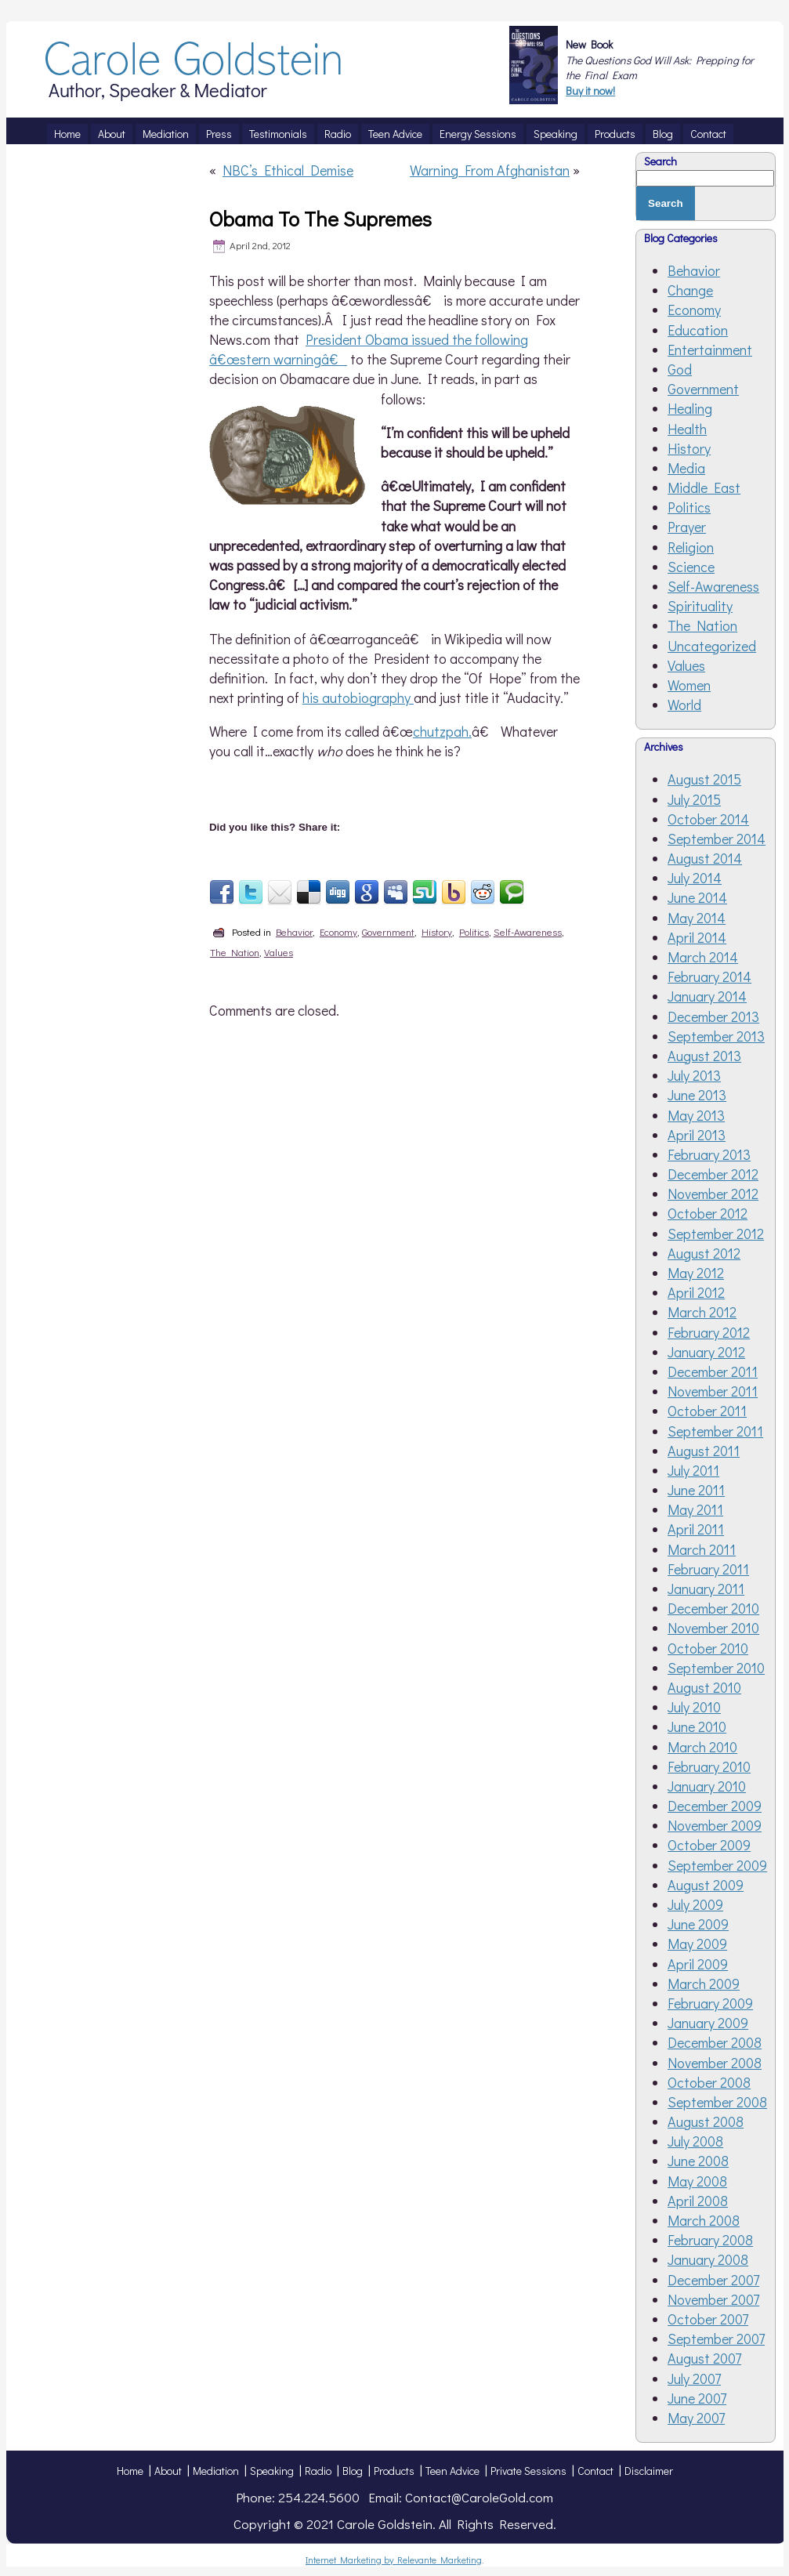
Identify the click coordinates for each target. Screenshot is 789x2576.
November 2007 (713, 2299)
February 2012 (709, 1332)
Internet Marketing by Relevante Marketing (394, 2559)
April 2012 (696, 1292)
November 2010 (713, 1627)
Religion (691, 547)
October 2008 (709, 2082)
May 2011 (695, 1509)
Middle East (704, 487)
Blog (352, 2470)
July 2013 (694, 1075)
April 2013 (697, 1134)
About (168, 2470)
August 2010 (704, 1687)
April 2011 (696, 1529)
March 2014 (703, 956)
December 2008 (715, 2042)
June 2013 (697, 1094)
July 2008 (695, 2141)
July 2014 (695, 877)
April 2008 (698, 2200)
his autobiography (358, 697)
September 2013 (716, 1036)
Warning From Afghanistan (490, 170)
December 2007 (713, 2279)
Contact (595, 2470)
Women (689, 685)
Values (278, 951)
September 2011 (715, 1431)
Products (394, 2470)
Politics (474, 931)
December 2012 (713, 1174)
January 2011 (706, 1588)
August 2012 (704, 1253)
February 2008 (710, 2239)
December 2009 (715, 1805)
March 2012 (702, 1311)
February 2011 (708, 1569)
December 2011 (713, 1371)
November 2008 (715, 2062)
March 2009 (704, 1983)
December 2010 (713, 1608)
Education (698, 330)
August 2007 (704, 2358)
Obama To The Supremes (320, 218)
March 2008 (704, 2220)
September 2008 (717, 2101)
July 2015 (694, 799)
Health (687, 428)
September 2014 (716, 838)
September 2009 (717, 1865)
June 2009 (698, 1924)
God (680, 369)
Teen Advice (452, 2470)
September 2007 (716, 2338)
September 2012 (716, 1233)
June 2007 (697, 2398)
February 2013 (709, 1154)
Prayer (687, 526)
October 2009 (709, 1844)
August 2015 (704, 779)
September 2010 (716, 1667)
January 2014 (707, 996)
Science (691, 566)
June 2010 (697, 1726)
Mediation (216, 2470)
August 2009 (706, 1884)
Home (130, 2470)
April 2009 (698, 1964)
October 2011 (707, 1410)
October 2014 (708, 819)
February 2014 (709, 976)
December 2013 (713, 1016)
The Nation (234, 951)
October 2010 (708, 1648)
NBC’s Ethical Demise (288, 170)
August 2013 (704, 1055)
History (437, 931)
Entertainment (710, 349)
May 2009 (697, 1943)
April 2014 (697, 937)
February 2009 (710, 2003)
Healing (690, 408)
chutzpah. (442, 731)
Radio (318, 2470)
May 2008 (697, 2181)
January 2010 (707, 1786)
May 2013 (696, 1115)
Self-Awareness (528, 931)
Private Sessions (528, 2470)
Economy (338, 931)
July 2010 (694, 1706)
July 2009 (695, 1904)
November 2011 (713, 1391)
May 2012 (696, 1272)
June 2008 (698, 2160)
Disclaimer (648, 2470)
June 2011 (696, 1489)
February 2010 (709, 1766)
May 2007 (696, 2417)
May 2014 (697, 917)
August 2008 (706, 2121)
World (684, 704)
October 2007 (708, 2319)
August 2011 (704, 1450)
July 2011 (693, 1470)
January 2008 (708, 2259)
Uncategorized (712, 645)
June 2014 (697, 897)
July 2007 (694, 2378)
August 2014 (705, 858)
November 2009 (715, 1825)
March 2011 (702, 1549)
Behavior (294, 931)
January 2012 (706, 1351)
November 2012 (713, 1193)
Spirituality (700, 605)
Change (690, 290)
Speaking (272, 2470)
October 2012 (707, 1213)
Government (388, 931)
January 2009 (708, 2022)
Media (686, 467)
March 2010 (702, 1746)
